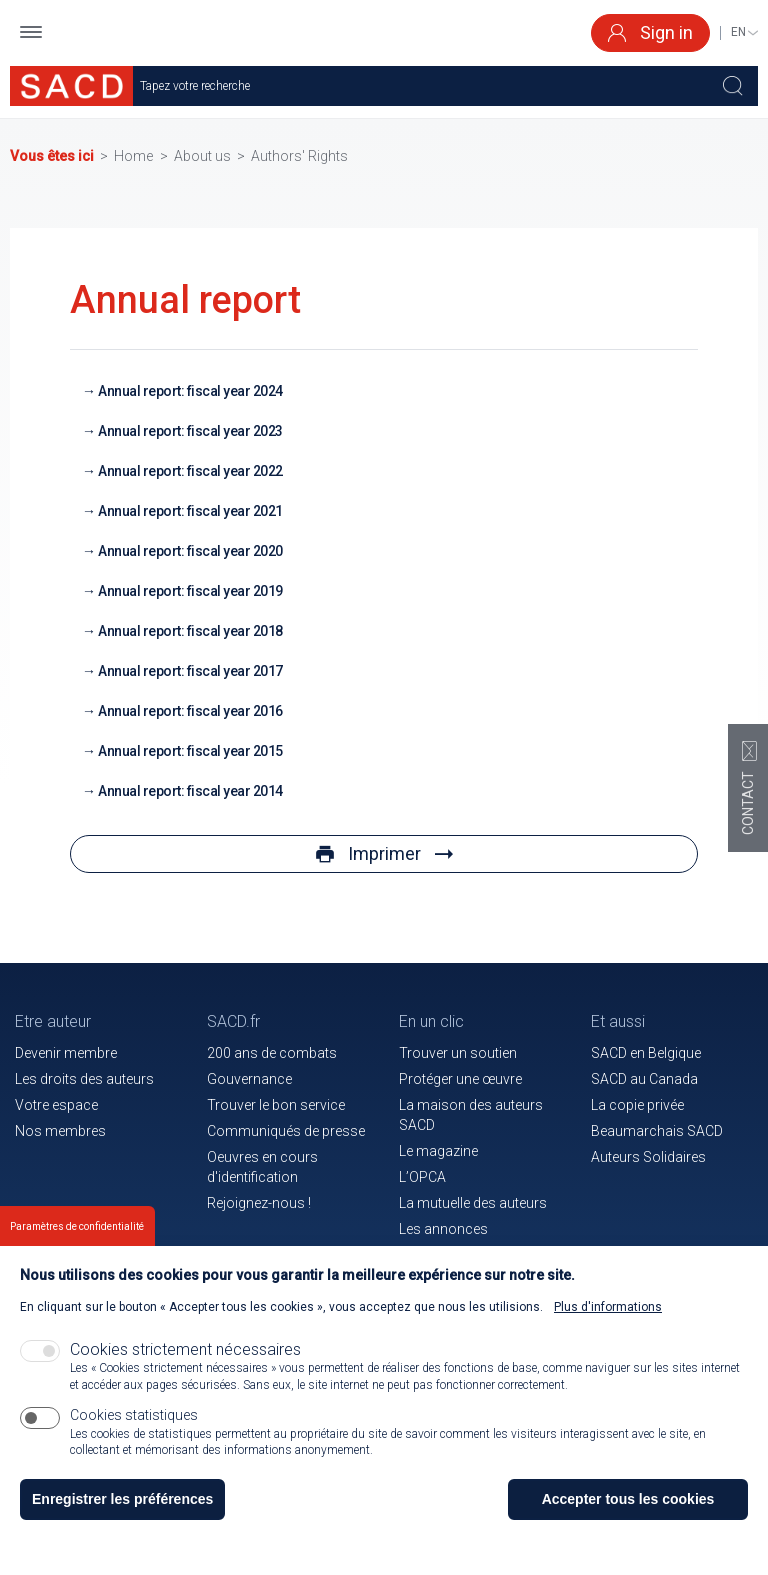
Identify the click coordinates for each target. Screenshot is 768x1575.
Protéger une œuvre (460, 1079)
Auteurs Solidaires (648, 1157)
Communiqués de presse (286, 1131)
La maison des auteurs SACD (471, 1115)
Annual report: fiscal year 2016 (190, 711)
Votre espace (56, 1105)
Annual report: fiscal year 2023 (190, 431)
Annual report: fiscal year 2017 (190, 671)
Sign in (650, 32)
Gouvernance (249, 1079)
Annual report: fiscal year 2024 (190, 391)
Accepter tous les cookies (628, 1507)
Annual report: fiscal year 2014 (190, 791)
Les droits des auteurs (84, 1079)
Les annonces (443, 1229)
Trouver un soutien (458, 1053)
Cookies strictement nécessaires (185, 1356)
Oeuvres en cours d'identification (262, 1167)
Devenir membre (66, 1053)
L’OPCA (422, 1177)
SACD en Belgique (646, 1053)
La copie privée (637, 1105)
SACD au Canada (644, 1079)
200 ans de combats (272, 1053)
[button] (31, 33)
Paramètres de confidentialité (77, 1234)
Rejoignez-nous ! (259, 1203)
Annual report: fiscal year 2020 (190, 551)
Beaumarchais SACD (657, 1131)
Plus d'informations (608, 1314)
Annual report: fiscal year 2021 (190, 511)
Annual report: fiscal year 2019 (190, 591)
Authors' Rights (299, 156)
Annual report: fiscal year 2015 (191, 751)
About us (202, 156)
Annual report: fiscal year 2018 (190, 631)
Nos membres (60, 1131)
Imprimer (384, 853)
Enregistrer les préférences (122, 1507)
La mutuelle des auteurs (473, 1203)
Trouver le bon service (276, 1105)
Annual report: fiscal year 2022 (190, 471)
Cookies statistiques (134, 1422)
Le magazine (438, 1151)
